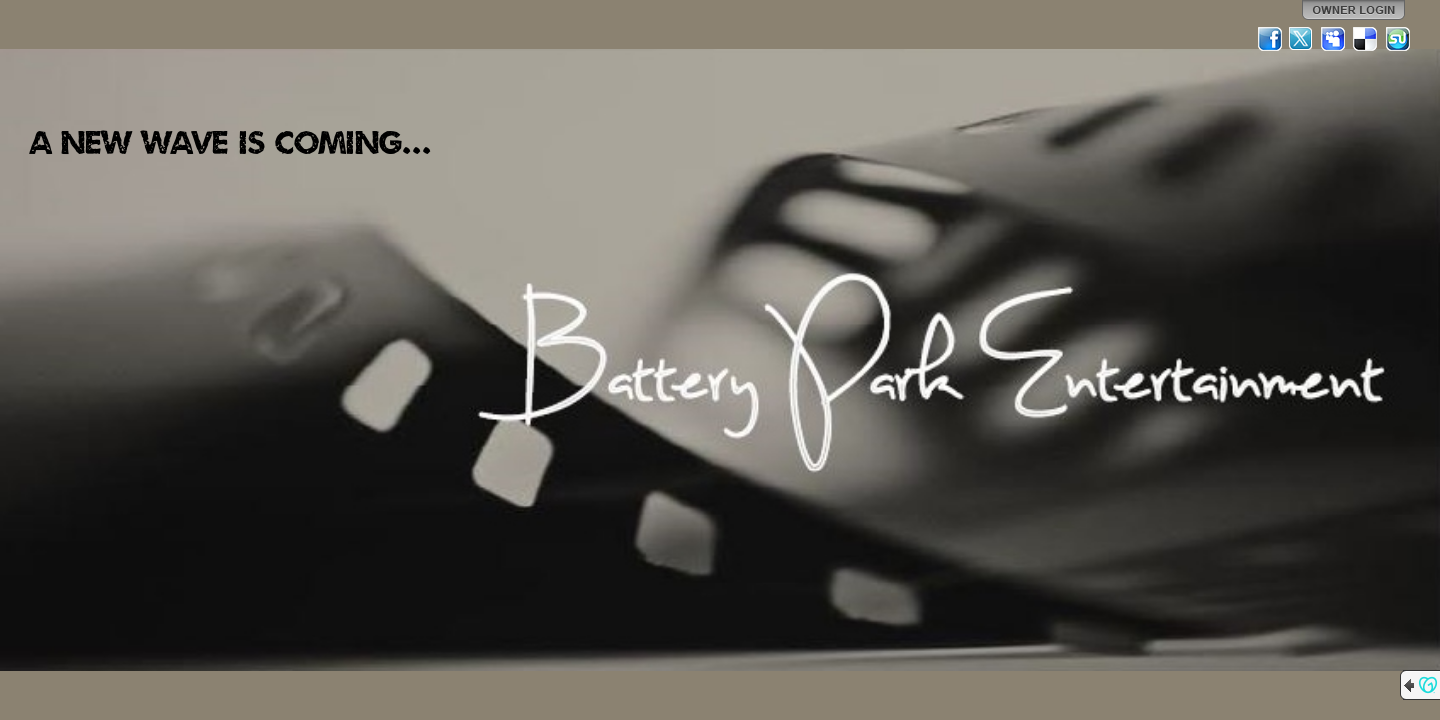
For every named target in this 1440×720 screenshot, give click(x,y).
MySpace (1334, 39)
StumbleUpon (1398, 39)
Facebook (1270, 39)
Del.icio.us (1366, 39)
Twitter (1302, 39)
